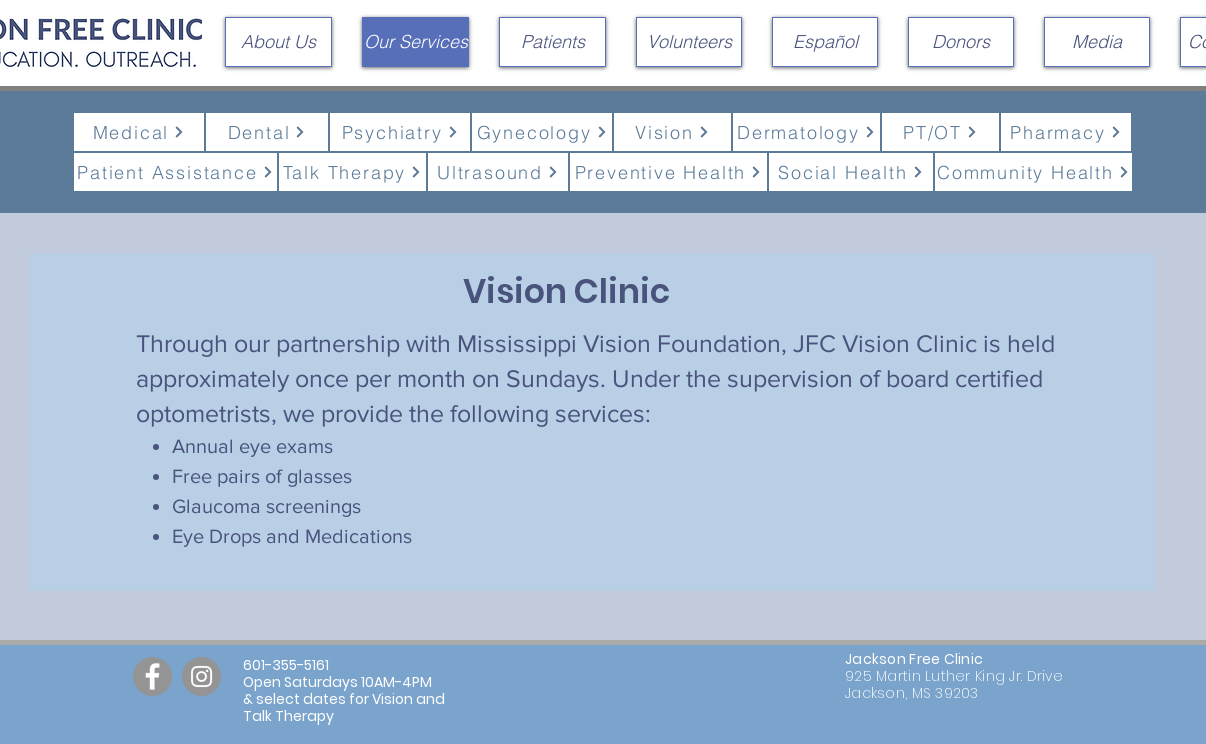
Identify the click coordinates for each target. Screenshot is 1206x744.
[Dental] (267, 132)
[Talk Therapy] (352, 172)
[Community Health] (1033, 172)
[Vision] (672, 132)
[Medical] (139, 132)
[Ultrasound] (498, 172)
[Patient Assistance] (175, 172)
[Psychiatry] (400, 132)
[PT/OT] (940, 132)
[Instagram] (201, 676)
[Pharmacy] (1066, 132)
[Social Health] (851, 172)
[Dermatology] (806, 132)
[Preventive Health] (668, 172)
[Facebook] (152, 676)
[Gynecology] (542, 132)
